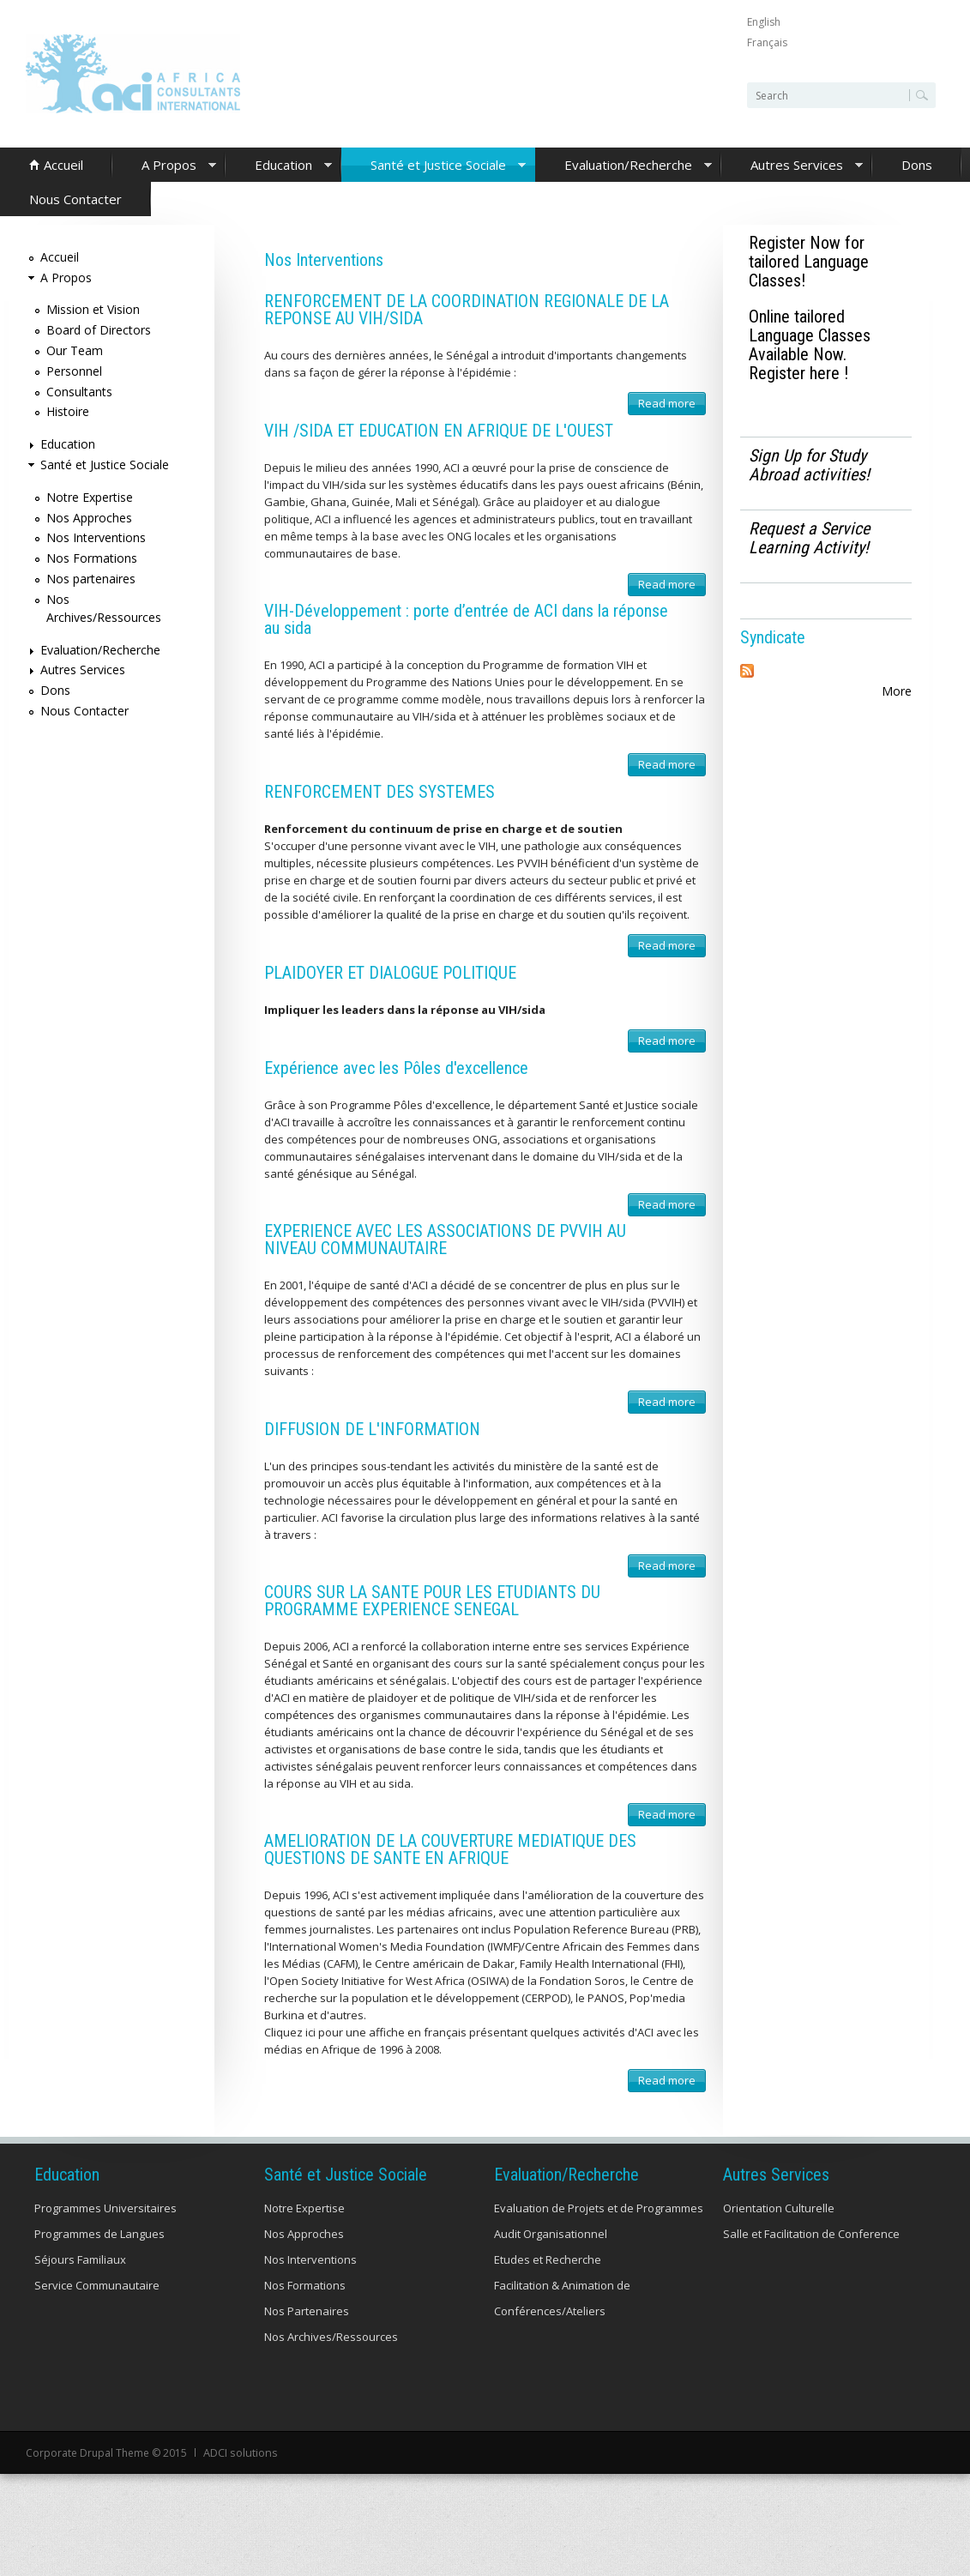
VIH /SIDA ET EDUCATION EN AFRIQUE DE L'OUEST (438, 430)
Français (767, 42)
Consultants (79, 391)
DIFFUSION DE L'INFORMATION (372, 1429)
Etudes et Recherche (547, 2259)
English (763, 22)
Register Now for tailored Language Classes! (809, 261)
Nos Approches (89, 518)
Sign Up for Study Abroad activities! (809, 465)
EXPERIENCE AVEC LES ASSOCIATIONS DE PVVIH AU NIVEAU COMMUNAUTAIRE (445, 1239)
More (897, 691)
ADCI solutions (238, 2452)
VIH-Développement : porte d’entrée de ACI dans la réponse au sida (466, 619)
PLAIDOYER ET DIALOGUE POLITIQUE (390, 972)
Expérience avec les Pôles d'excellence (396, 1068)
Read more (671, 405)
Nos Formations (91, 558)
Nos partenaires (91, 578)
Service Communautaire (97, 2285)
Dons (916, 164)
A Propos (164, 166)
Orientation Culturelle (778, 2208)
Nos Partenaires (306, 2311)
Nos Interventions (96, 537)
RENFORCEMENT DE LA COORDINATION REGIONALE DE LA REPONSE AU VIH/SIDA (466, 310)
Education (279, 166)
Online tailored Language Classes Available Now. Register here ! (810, 344)
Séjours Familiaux (80, 2259)
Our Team (74, 350)
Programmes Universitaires (105, 2208)
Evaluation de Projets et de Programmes (598, 2208)
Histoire (67, 411)
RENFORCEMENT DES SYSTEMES (379, 791)
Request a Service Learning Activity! (809, 538)
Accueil (63, 164)
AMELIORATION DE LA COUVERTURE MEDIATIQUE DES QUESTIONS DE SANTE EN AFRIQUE (450, 1849)
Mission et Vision (93, 309)
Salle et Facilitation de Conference (811, 2233)
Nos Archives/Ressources (331, 2336)
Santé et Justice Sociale (433, 166)
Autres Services (792, 166)
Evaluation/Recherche (623, 166)
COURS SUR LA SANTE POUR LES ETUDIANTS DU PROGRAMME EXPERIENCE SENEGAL (432, 1601)
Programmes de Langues (99, 2233)
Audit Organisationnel (550, 2233)
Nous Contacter (75, 199)
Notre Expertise (89, 497)
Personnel (74, 371)
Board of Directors (98, 330)
